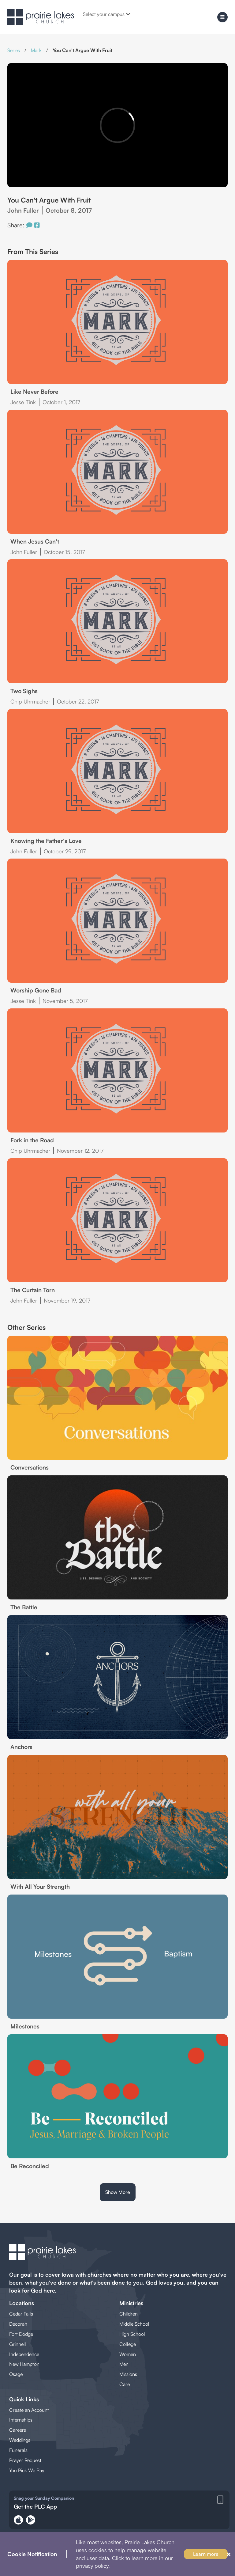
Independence (24, 2354)
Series (13, 50)
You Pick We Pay (26, 2470)
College (127, 2344)
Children (128, 2314)
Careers (17, 2430)
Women (127, 2354)
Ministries (131, 2303)
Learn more (205, 2554)
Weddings (19, 2440)
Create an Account (29, 2410)
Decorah (18, 2324)
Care (124, 2384)
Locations (21, 2303)
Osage (16, 2374)
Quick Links (24, 2399)
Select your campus (106, 14)
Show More (117, 2192)
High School (132, 2334)
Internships (20, 2420)
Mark (36, 50)
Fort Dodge (21, 2334)
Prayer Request (25, 2460)
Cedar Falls (21, 2314)
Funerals (18, 2450)
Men (124, 2364)
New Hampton (24, 2364)
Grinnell (17, 2344)
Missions (128, 2374)
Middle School (134, 2324)
